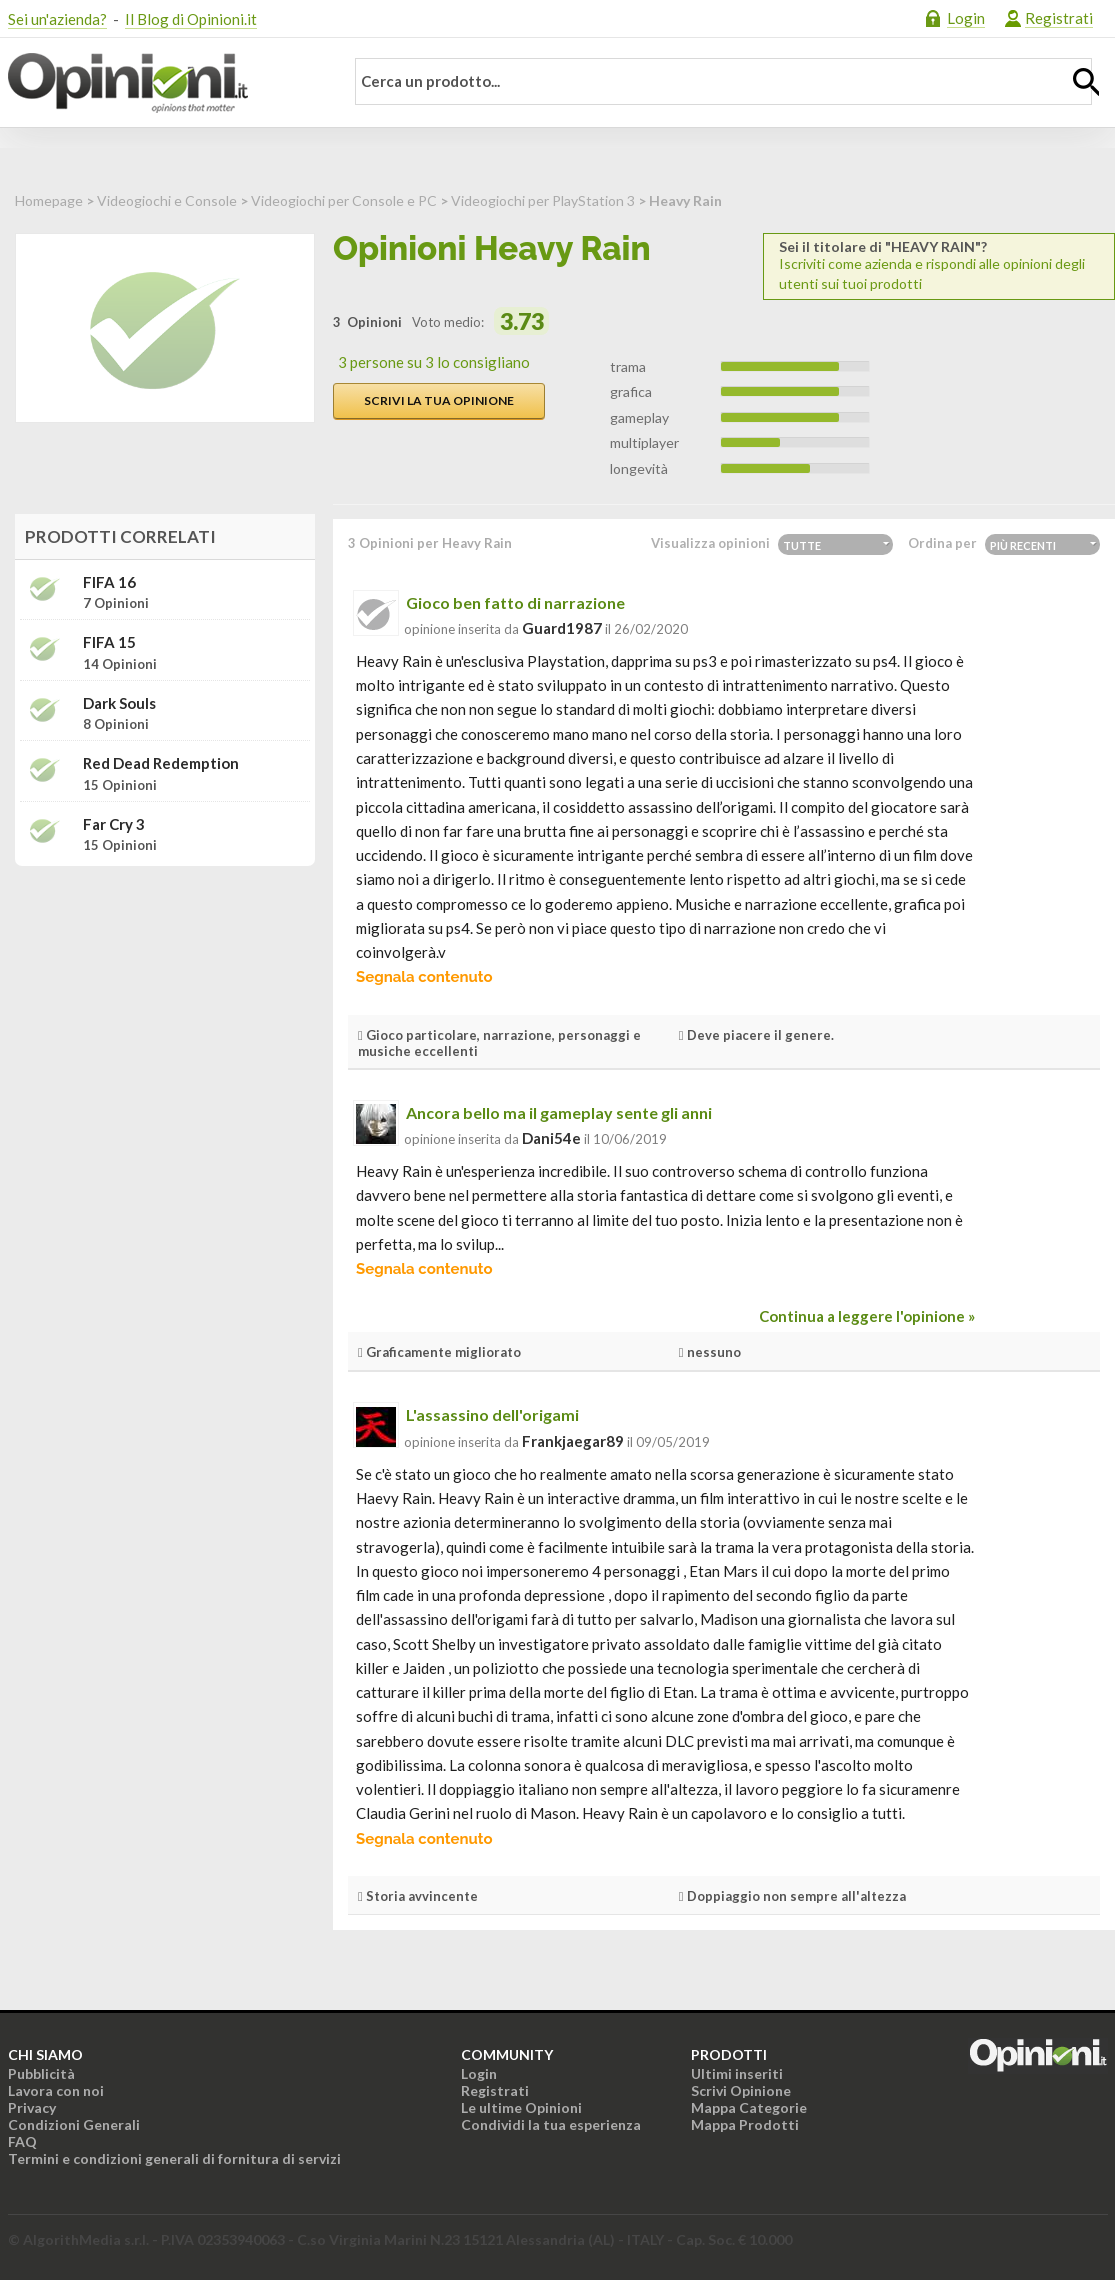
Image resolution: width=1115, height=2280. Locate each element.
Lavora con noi (56, 2090)
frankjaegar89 (573, 1441)
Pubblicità (41, 2073)
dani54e (551, 1138)
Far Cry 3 (114, 824)
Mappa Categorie (749, 2107)
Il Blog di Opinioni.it (191, 19)
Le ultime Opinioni (521, 2107)
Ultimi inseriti (737, 2073)
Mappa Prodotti (745, 2124)
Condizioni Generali (74, 2124)
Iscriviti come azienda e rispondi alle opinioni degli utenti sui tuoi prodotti (939, 265)
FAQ (22, 2141)
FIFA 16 (109, 582)
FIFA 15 (109, 642)
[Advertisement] (165, 1007)
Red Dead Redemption (161, 763)
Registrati (1059, 18)
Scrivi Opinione (741, 2090)
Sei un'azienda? (57, 19)
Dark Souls (119, 703)
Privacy (32, 2107)
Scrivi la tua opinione (439, 400)
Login (966, 18)
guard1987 (562, 628)
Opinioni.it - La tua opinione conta (163, 83)
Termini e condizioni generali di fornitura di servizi (174, 2158)
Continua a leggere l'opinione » (867, 1316)
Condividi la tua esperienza (551, 2124)
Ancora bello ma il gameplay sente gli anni (559, 1112)
